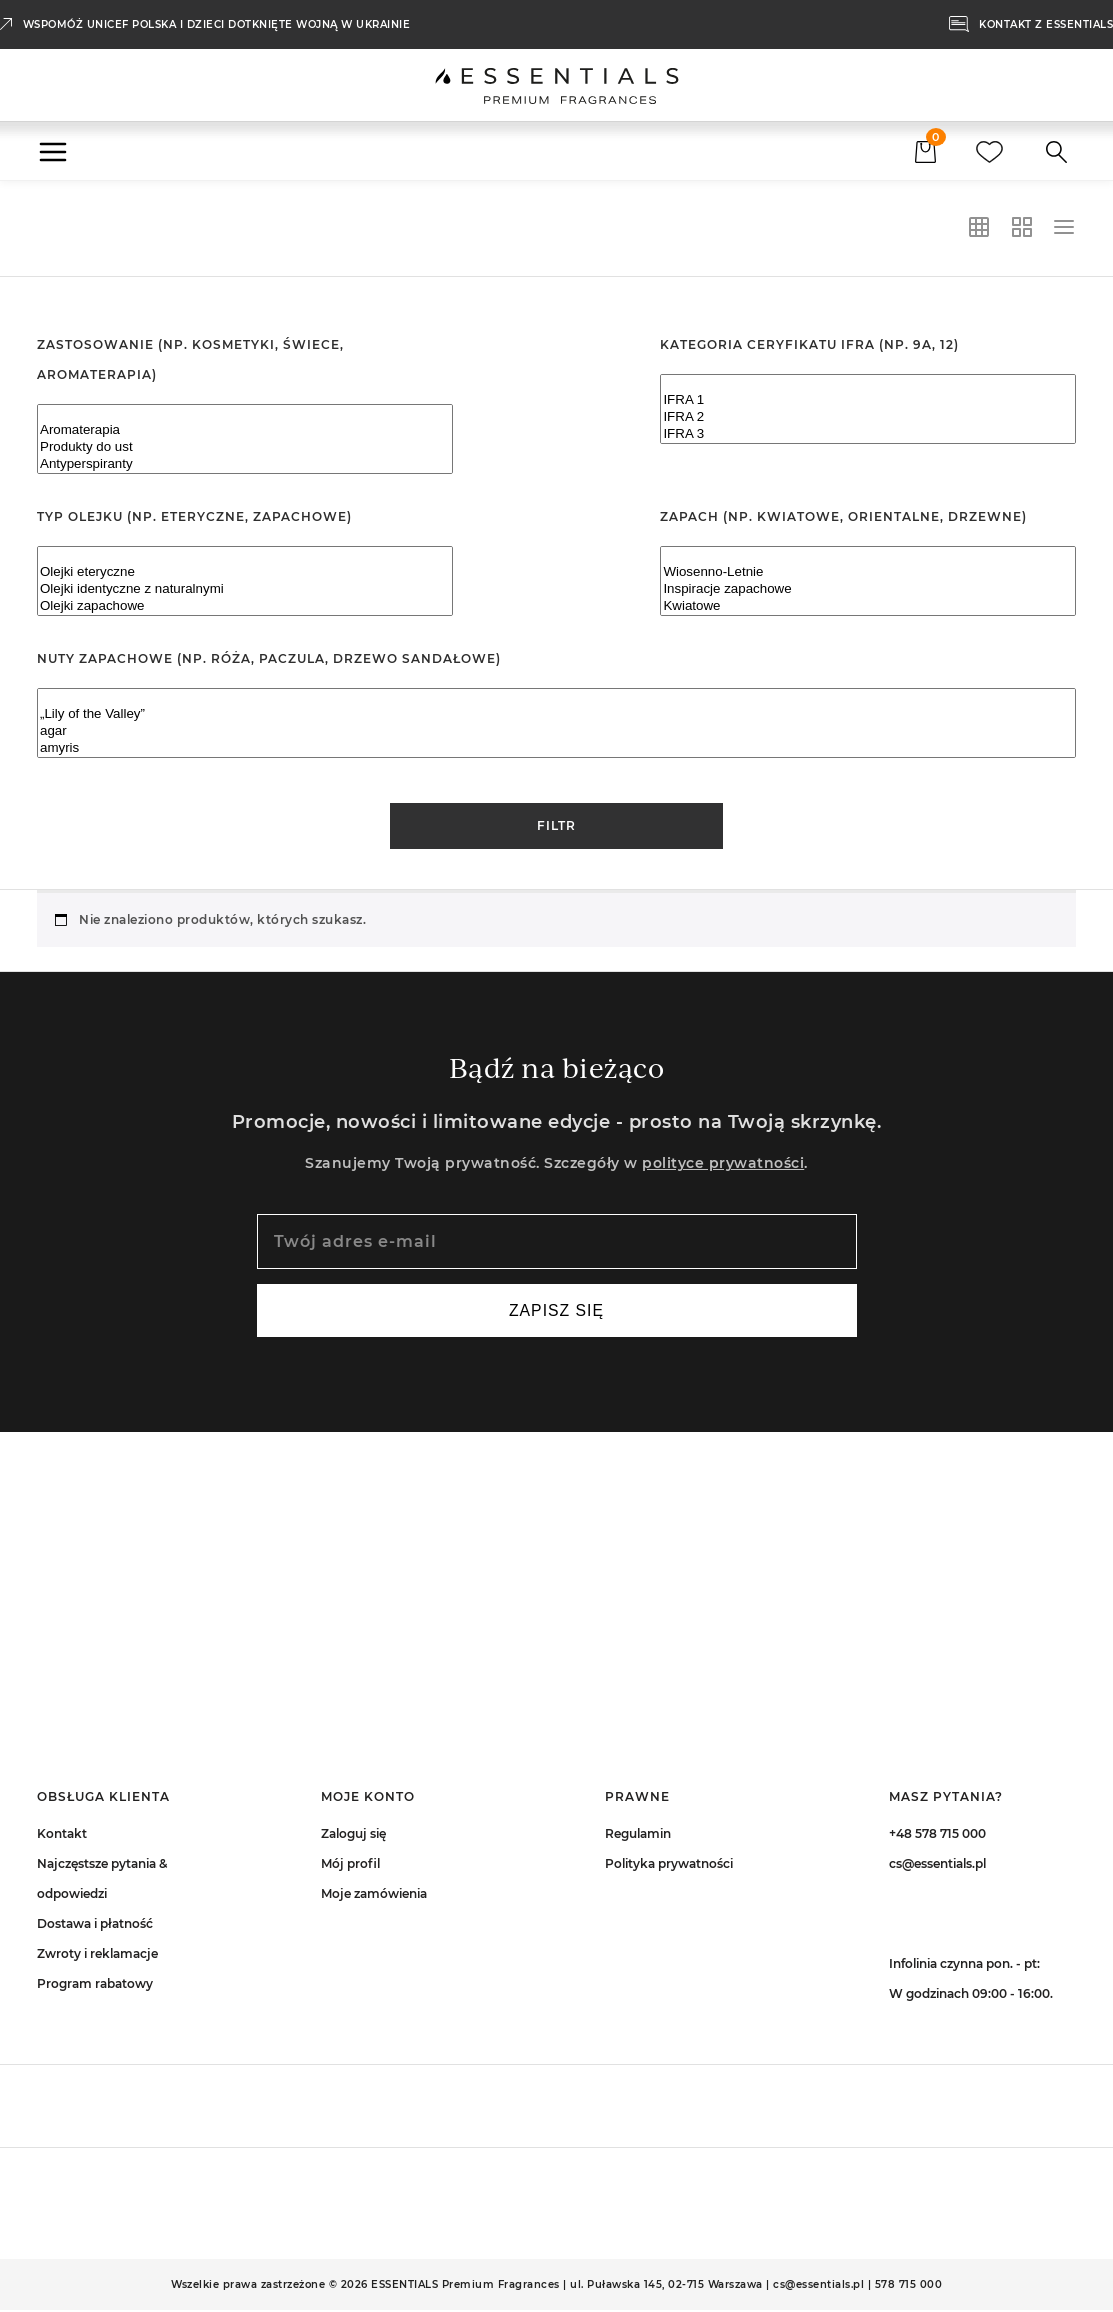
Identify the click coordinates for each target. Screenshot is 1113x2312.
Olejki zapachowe (245, 606)
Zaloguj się (353, 1835)
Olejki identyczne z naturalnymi (245, 589)
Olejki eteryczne (245, 572)
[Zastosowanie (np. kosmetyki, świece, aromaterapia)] (245, 439)
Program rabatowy (95, 1985)
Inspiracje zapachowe (868, 589)
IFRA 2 (868, 417)
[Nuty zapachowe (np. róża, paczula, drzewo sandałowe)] (556, 723)
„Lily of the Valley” (556, 714)
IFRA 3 (868, 434)
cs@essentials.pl (937, 1865)
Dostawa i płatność (95, 1925)
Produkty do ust (245, 447)
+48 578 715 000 (937, 1835)
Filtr (556, 825)
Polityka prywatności (669, 1865)
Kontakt (62, 1835)
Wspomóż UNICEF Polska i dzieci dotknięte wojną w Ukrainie (217, 24)
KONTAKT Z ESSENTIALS (1046, 24)
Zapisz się (556, 1311)
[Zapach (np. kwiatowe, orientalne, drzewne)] (868, 581)
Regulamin (638, 1835)
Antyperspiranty (245, 464)
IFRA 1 (868, 400)
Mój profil (350, 1865)
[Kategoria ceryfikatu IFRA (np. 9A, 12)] (868, 409)
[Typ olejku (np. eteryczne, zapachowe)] (245, 581)
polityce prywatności (723, 1163)
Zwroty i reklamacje (97, 1955)
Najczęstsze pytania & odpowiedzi (102, 1880)
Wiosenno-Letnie (868, 572)
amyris (556, 748)
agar (556, 731)
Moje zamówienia (374, 1895)
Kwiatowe (868, 606)
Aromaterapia (245, 430)
